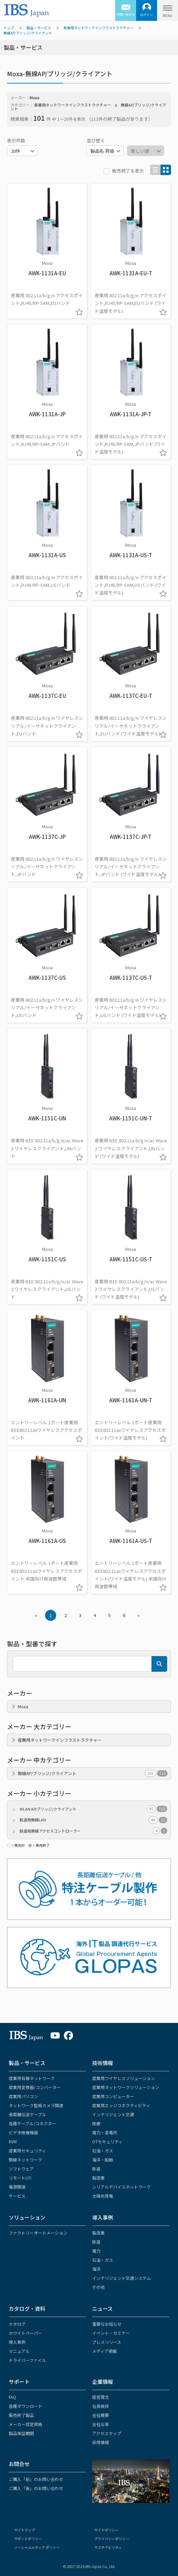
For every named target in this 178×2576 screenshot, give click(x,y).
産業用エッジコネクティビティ (121, 2105)
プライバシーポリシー (111, 2538)
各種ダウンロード (25, 2406)
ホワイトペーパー (25, 2333)
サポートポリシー (28, 2538)
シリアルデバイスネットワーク (121, 2187)
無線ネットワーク (25, 2160)
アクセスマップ (106, 2433)
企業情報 (102, 2381)
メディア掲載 (104, 2351)
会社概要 (100, 2415)
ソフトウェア (21, 2169)
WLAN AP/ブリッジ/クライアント (93, 1809)
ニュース (102, 2308)
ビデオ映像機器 (23, 2132)
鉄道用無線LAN (93, 1820)
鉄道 (96, 2169)
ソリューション (27, 2217)
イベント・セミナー (111, 2333)
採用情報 (100, 2442)
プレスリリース (106, 2342)
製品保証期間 (21, 2433)
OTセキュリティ (107, 2141)
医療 (96, 2123)
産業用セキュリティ (27, 2150)
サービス (17, 2196)
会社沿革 (100, 2424)
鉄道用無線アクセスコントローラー (93, 1831)
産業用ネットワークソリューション (125, 2087)
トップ (8, 27)
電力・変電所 (104, 2132)
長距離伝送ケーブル (27, 2114)
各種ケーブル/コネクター (32, 2123)
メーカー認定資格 (25, 2424)
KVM (13, 2141)
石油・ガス (102, 2150)
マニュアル (19, 2351)
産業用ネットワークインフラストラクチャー (98, 27)
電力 (96, 2251)
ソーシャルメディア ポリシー (37, 2547)
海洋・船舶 (102, 2160)
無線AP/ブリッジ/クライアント (27, 33)
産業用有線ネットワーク (32, 2078)
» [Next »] (139, 1615)
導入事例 (102, 2217)
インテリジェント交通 (113, 2114)
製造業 (98, 2178)
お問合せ (19, 2463)
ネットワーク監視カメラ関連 (36, 2105)
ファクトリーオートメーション (38, 2233)
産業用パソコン (23, 2096)
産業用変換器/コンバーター (35, 2087)
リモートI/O (20, 2178)
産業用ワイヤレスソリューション (123, 2078)
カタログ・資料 (27, 2308)
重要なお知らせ (106, 2324)
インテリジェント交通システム (121, 2278)
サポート (19, 2381)
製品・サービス (39, 27)
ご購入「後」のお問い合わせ (36, 2488)
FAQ (12, 2397)
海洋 (96, 2269)
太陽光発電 (102, 2196)
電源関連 (17, 2187)
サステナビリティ (108, 2547)
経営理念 (100, 2397)
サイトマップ (24, 2529)
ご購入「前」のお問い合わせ (36, 2479)
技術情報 (102, 2062)
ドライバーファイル (27, 2360)
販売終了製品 (21, 2415)
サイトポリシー (106, 2529)
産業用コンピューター (113, 2096)
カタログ (17, 2324)
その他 (98, 2287)
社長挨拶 (100, 2406)
